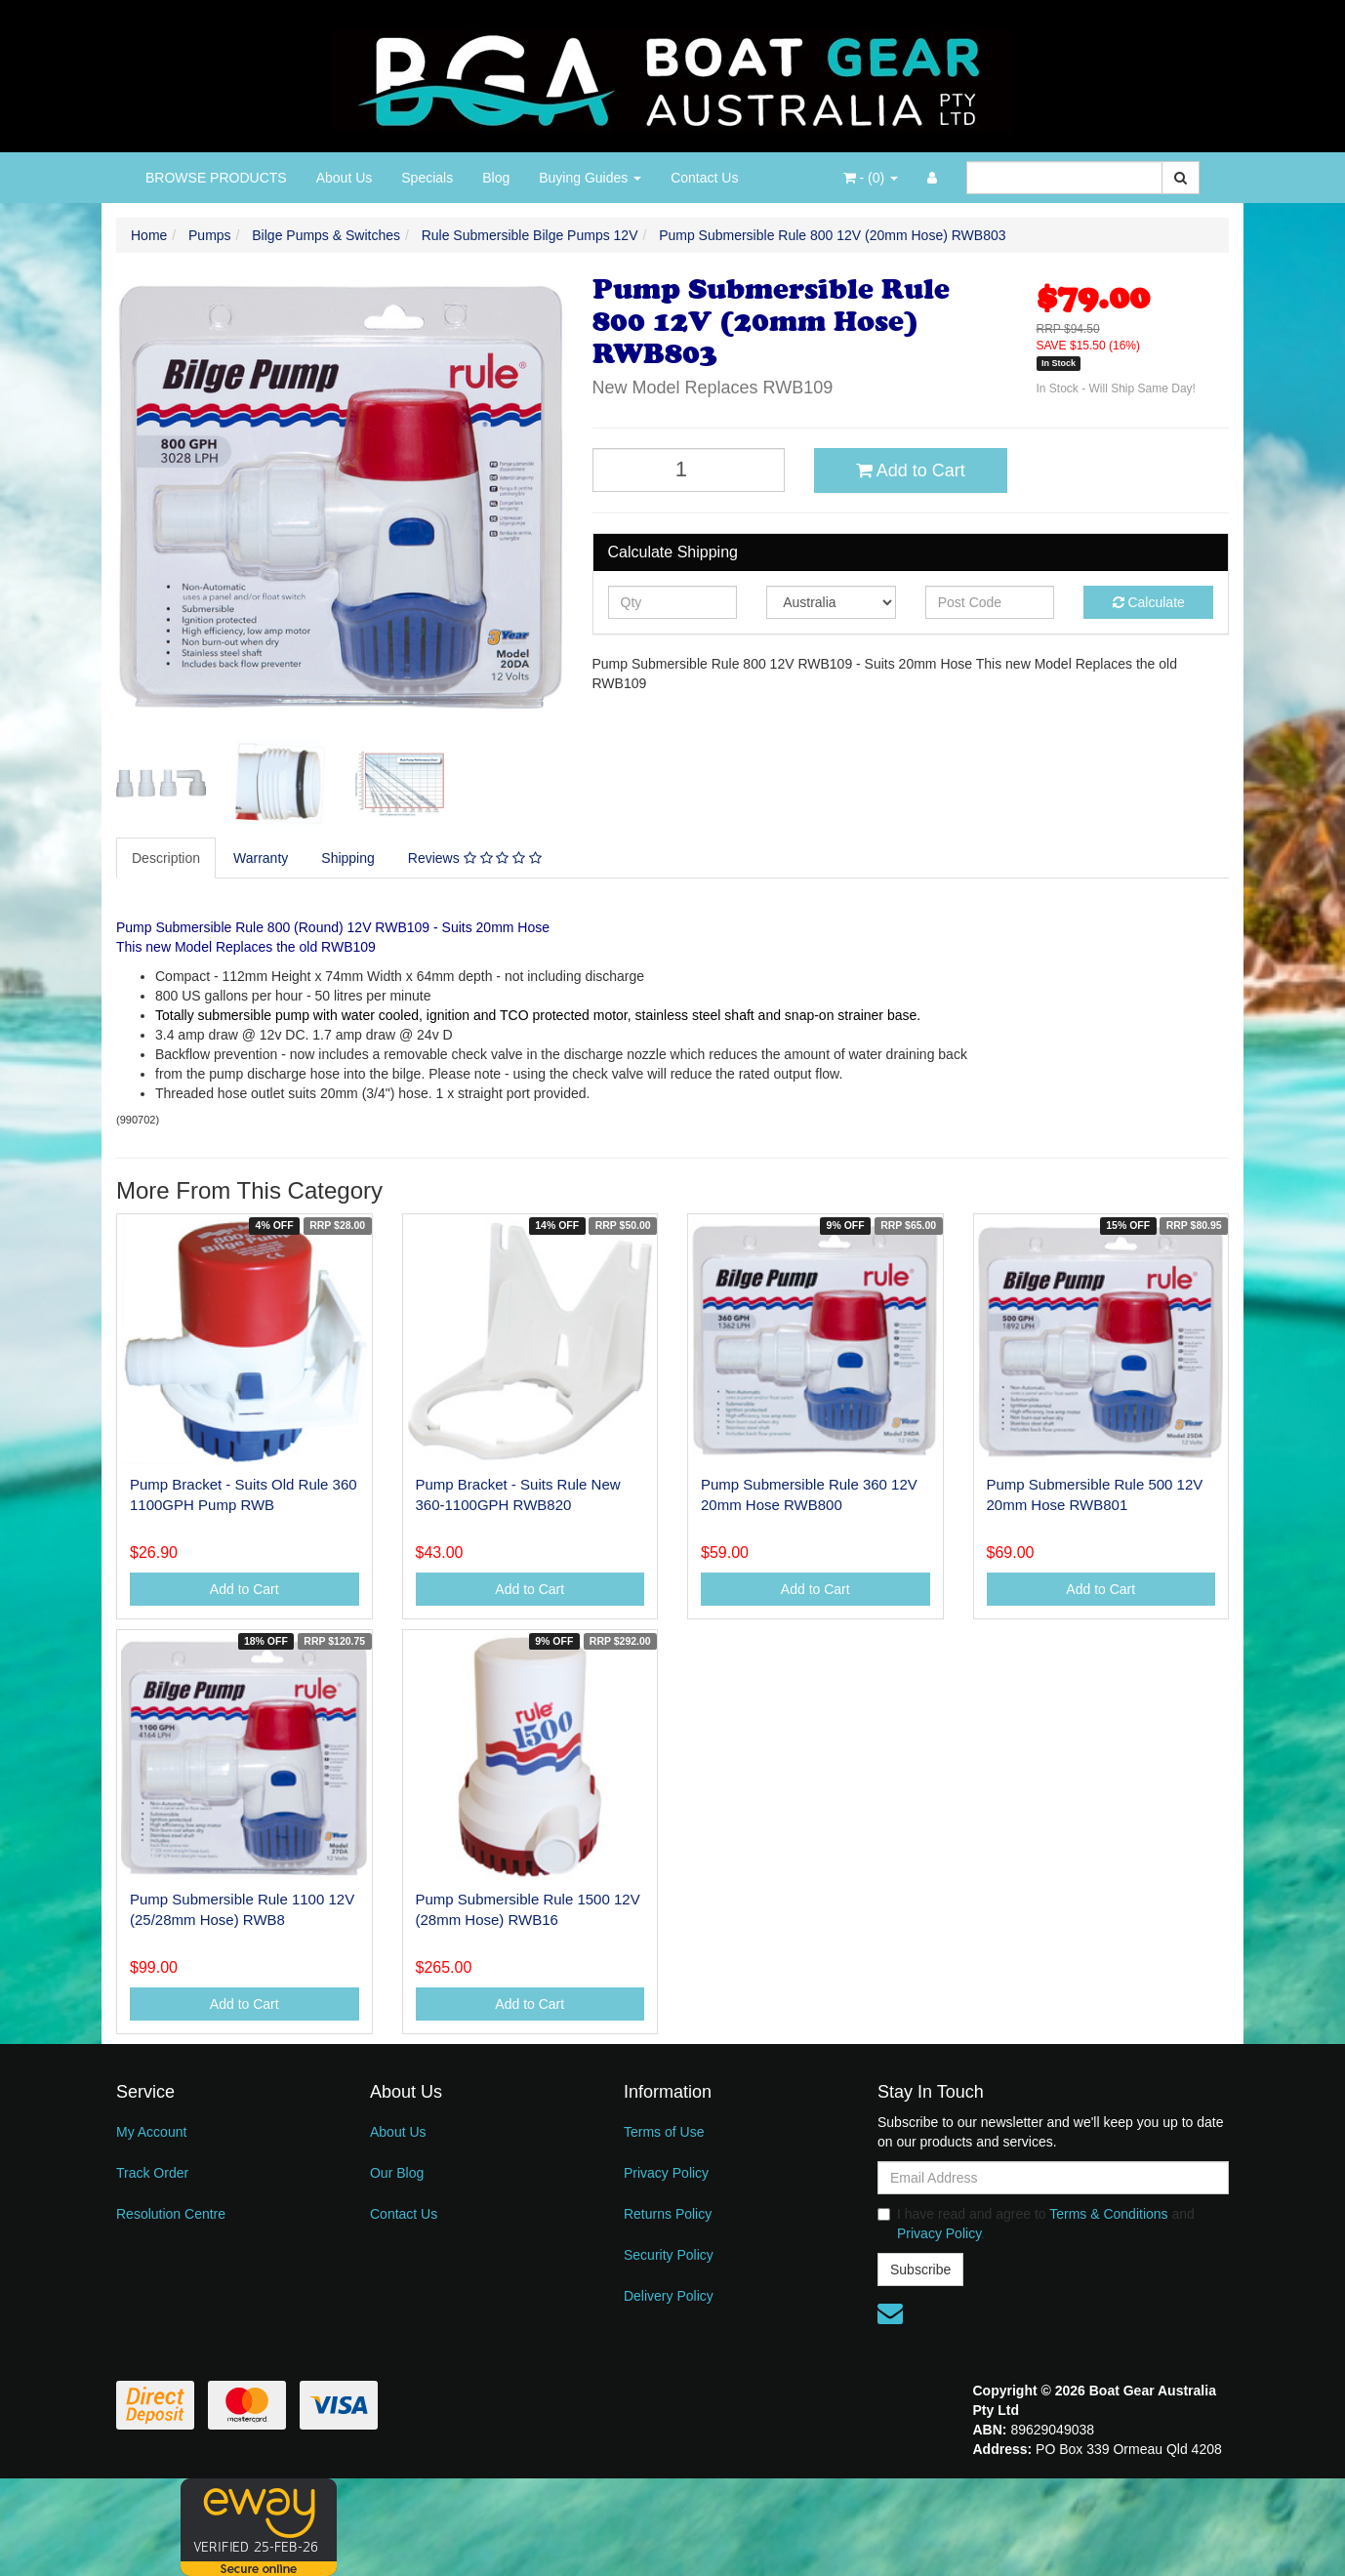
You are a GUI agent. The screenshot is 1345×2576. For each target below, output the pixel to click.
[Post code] (990, 602)
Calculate (1149, 602)
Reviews (475, 858)
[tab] (167, 858)
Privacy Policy (666, 2173)
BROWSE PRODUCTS (216, 177)
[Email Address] (1053, 2177)
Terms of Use (664, 2132)
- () (870, 177)
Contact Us (704, 177)
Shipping (348, 858)
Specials (427, 177)
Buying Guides (590, 177)
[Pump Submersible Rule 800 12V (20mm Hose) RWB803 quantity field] (689, 470)
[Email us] (890, 2313)
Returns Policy (668, 2214)
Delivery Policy (668, 2296)
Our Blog (397, 2173)
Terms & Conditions (1108, 2214)
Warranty (260, 858)
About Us (344, 177)
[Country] (831, 602)
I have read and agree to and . (1036, 2223)
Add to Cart (910, 470)
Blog (495, 177)
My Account (151, 2132)
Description (166, 858)
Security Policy (668, 2255)
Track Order (152, 2173)
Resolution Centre (170, 2214)
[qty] (673, 602)
